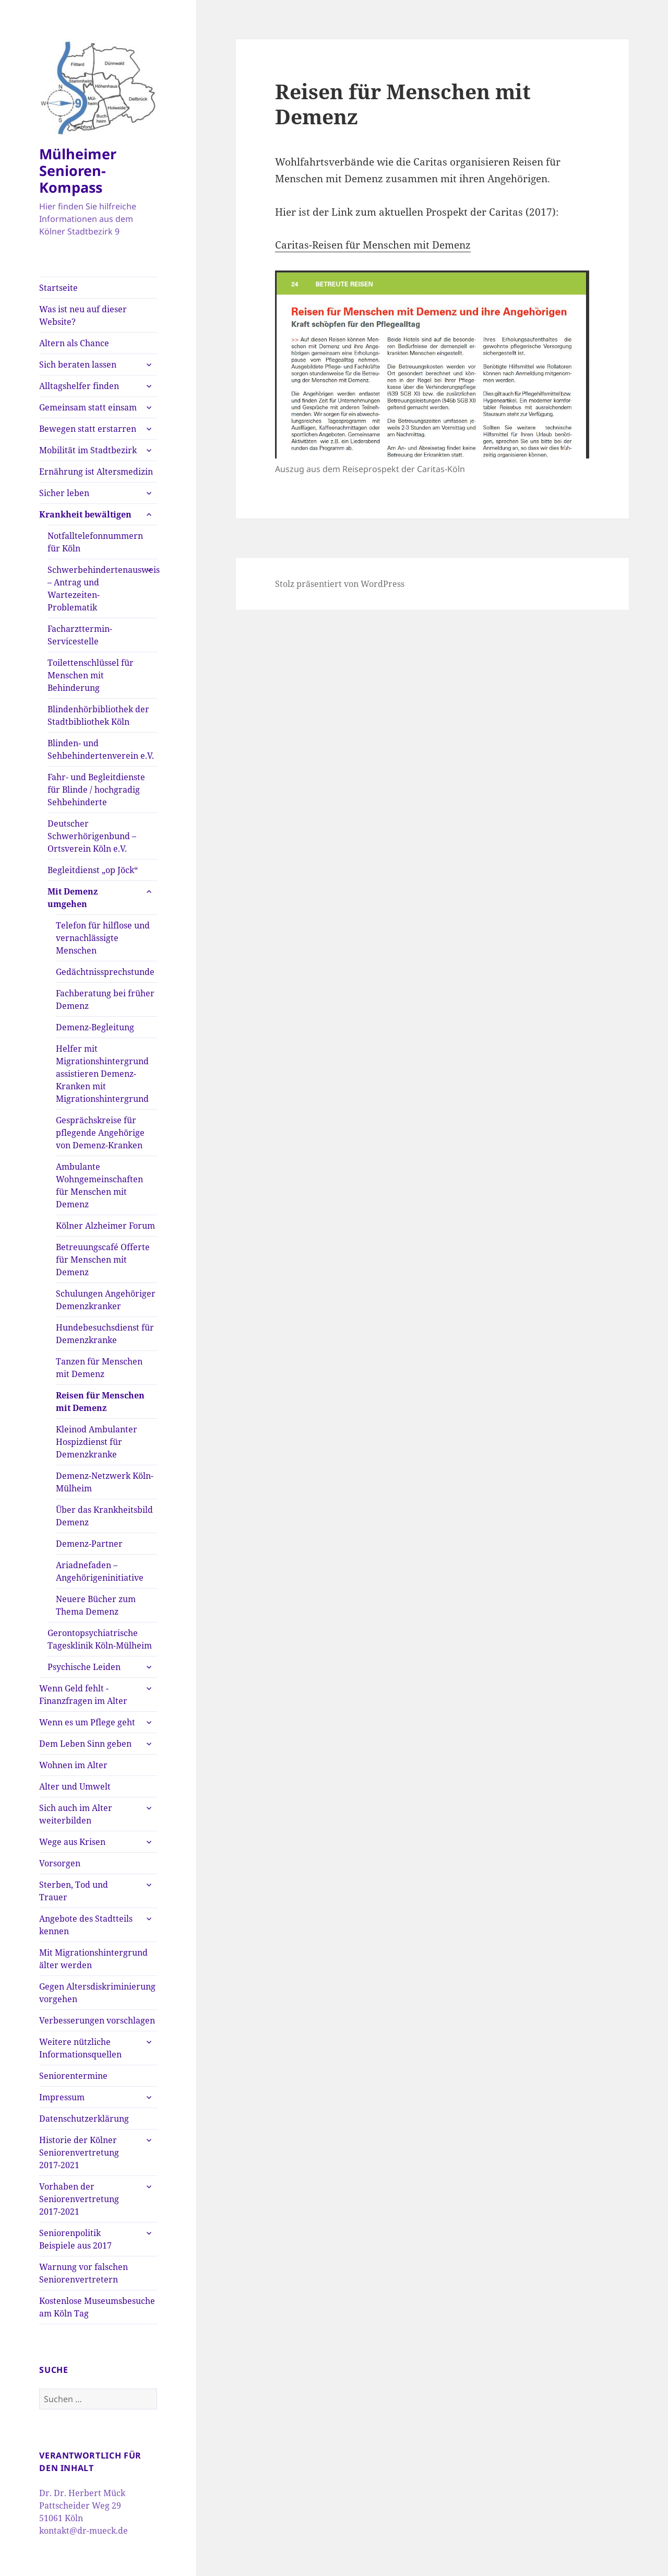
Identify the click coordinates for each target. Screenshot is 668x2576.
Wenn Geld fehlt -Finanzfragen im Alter (83, 1695)
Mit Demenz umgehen (72, 898)
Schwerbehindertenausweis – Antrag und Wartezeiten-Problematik (102, 588)
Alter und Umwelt (75, 1786)
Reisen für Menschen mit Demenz (100, 1402)
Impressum (62, 2097)
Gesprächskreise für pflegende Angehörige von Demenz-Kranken (100, 1132)
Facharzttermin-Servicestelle (79, 635)
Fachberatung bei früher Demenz (105, 999)
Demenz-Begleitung (95, 1027)
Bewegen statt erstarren (87, 428)
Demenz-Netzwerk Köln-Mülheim (104, 1482)
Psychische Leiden (84, 1667)
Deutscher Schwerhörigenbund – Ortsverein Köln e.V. (91, 836)
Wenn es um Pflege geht (87, 1722)
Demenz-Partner (89, 1543)
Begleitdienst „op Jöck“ (92, 870)
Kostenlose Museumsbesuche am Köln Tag (97, 2307)
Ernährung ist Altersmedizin (96, 471)
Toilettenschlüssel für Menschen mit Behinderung (90, 675)
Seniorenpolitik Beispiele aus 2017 (75, 2239)
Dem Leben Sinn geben (85, 1743)
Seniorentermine (73, 2075)
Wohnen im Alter (73, 1765)
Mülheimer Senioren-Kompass (77, 170)
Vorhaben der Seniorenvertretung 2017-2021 (79, 2199)
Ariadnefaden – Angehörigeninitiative (100, 1571)
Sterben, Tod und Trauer (73, 1891)
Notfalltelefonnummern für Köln (95, 542)
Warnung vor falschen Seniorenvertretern (83, 2273)
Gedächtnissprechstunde (105, 972)
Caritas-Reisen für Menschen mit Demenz (373, 245)
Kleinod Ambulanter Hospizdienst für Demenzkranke (96, 1442)
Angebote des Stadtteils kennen (86, 1925)
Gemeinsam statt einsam (88, 407)
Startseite (58, 287)
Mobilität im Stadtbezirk (88, 450)
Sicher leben (64, 493)
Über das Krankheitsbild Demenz (104, 1516)
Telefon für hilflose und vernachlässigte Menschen (103, 938)
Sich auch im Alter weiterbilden (75, 1814)
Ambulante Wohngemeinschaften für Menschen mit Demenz (99, 1185)
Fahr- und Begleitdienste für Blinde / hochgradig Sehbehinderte (96, 789)
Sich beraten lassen (77, 364)
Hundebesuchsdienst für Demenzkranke (105, 1334)
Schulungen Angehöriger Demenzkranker (106, 1300)
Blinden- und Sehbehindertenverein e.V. (100, 749)
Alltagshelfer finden (79, 386)
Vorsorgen (59, 1863)
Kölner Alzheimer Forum (105, 1225)
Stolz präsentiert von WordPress (339, 584)
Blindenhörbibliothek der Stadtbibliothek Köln (98, 715)
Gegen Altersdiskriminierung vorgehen (97, 1993)
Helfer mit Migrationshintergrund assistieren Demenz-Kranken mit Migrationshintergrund (102, 1073)
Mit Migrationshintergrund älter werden (93, 1959)
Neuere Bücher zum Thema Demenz (96, 1605)
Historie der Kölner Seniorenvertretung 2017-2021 (79, 2152)
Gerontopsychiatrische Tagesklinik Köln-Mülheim (99, 1639)
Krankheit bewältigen (85, 514)
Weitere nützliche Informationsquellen (80, 2048)
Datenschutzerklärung (84, 2118)
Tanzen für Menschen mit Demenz (99, 1368)
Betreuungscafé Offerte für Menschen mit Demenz (103, 1259)
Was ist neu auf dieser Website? (83, 315)
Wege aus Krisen (72, 1842)
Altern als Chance (74, 343)
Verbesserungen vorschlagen (97, 2020)
